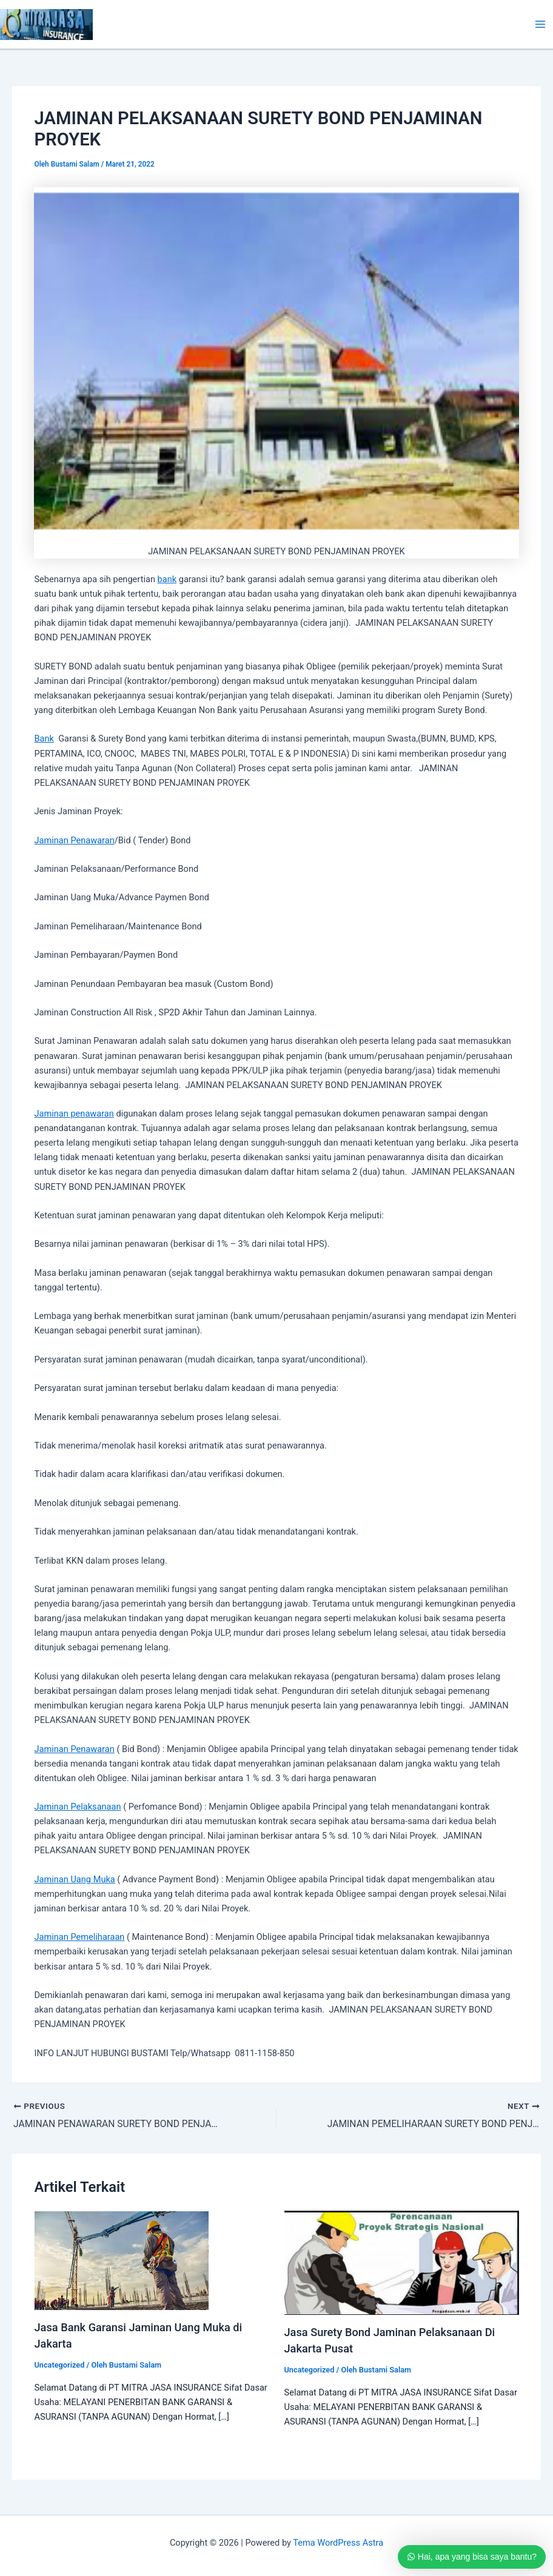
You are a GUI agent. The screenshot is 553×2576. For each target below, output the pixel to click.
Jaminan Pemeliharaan (79, 1936)
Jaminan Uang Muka (74, 1879)
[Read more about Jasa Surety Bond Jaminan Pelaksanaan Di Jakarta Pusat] (401, 2262)
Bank (43, 738)
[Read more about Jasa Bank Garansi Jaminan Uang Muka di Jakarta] (121, 2260)
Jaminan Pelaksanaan (77, 1806)
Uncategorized (59, 2364)
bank (167, 579)
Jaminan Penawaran (74, 840)
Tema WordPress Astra (338, 2542)
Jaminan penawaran (73, 1113)
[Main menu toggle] (540, 24)
